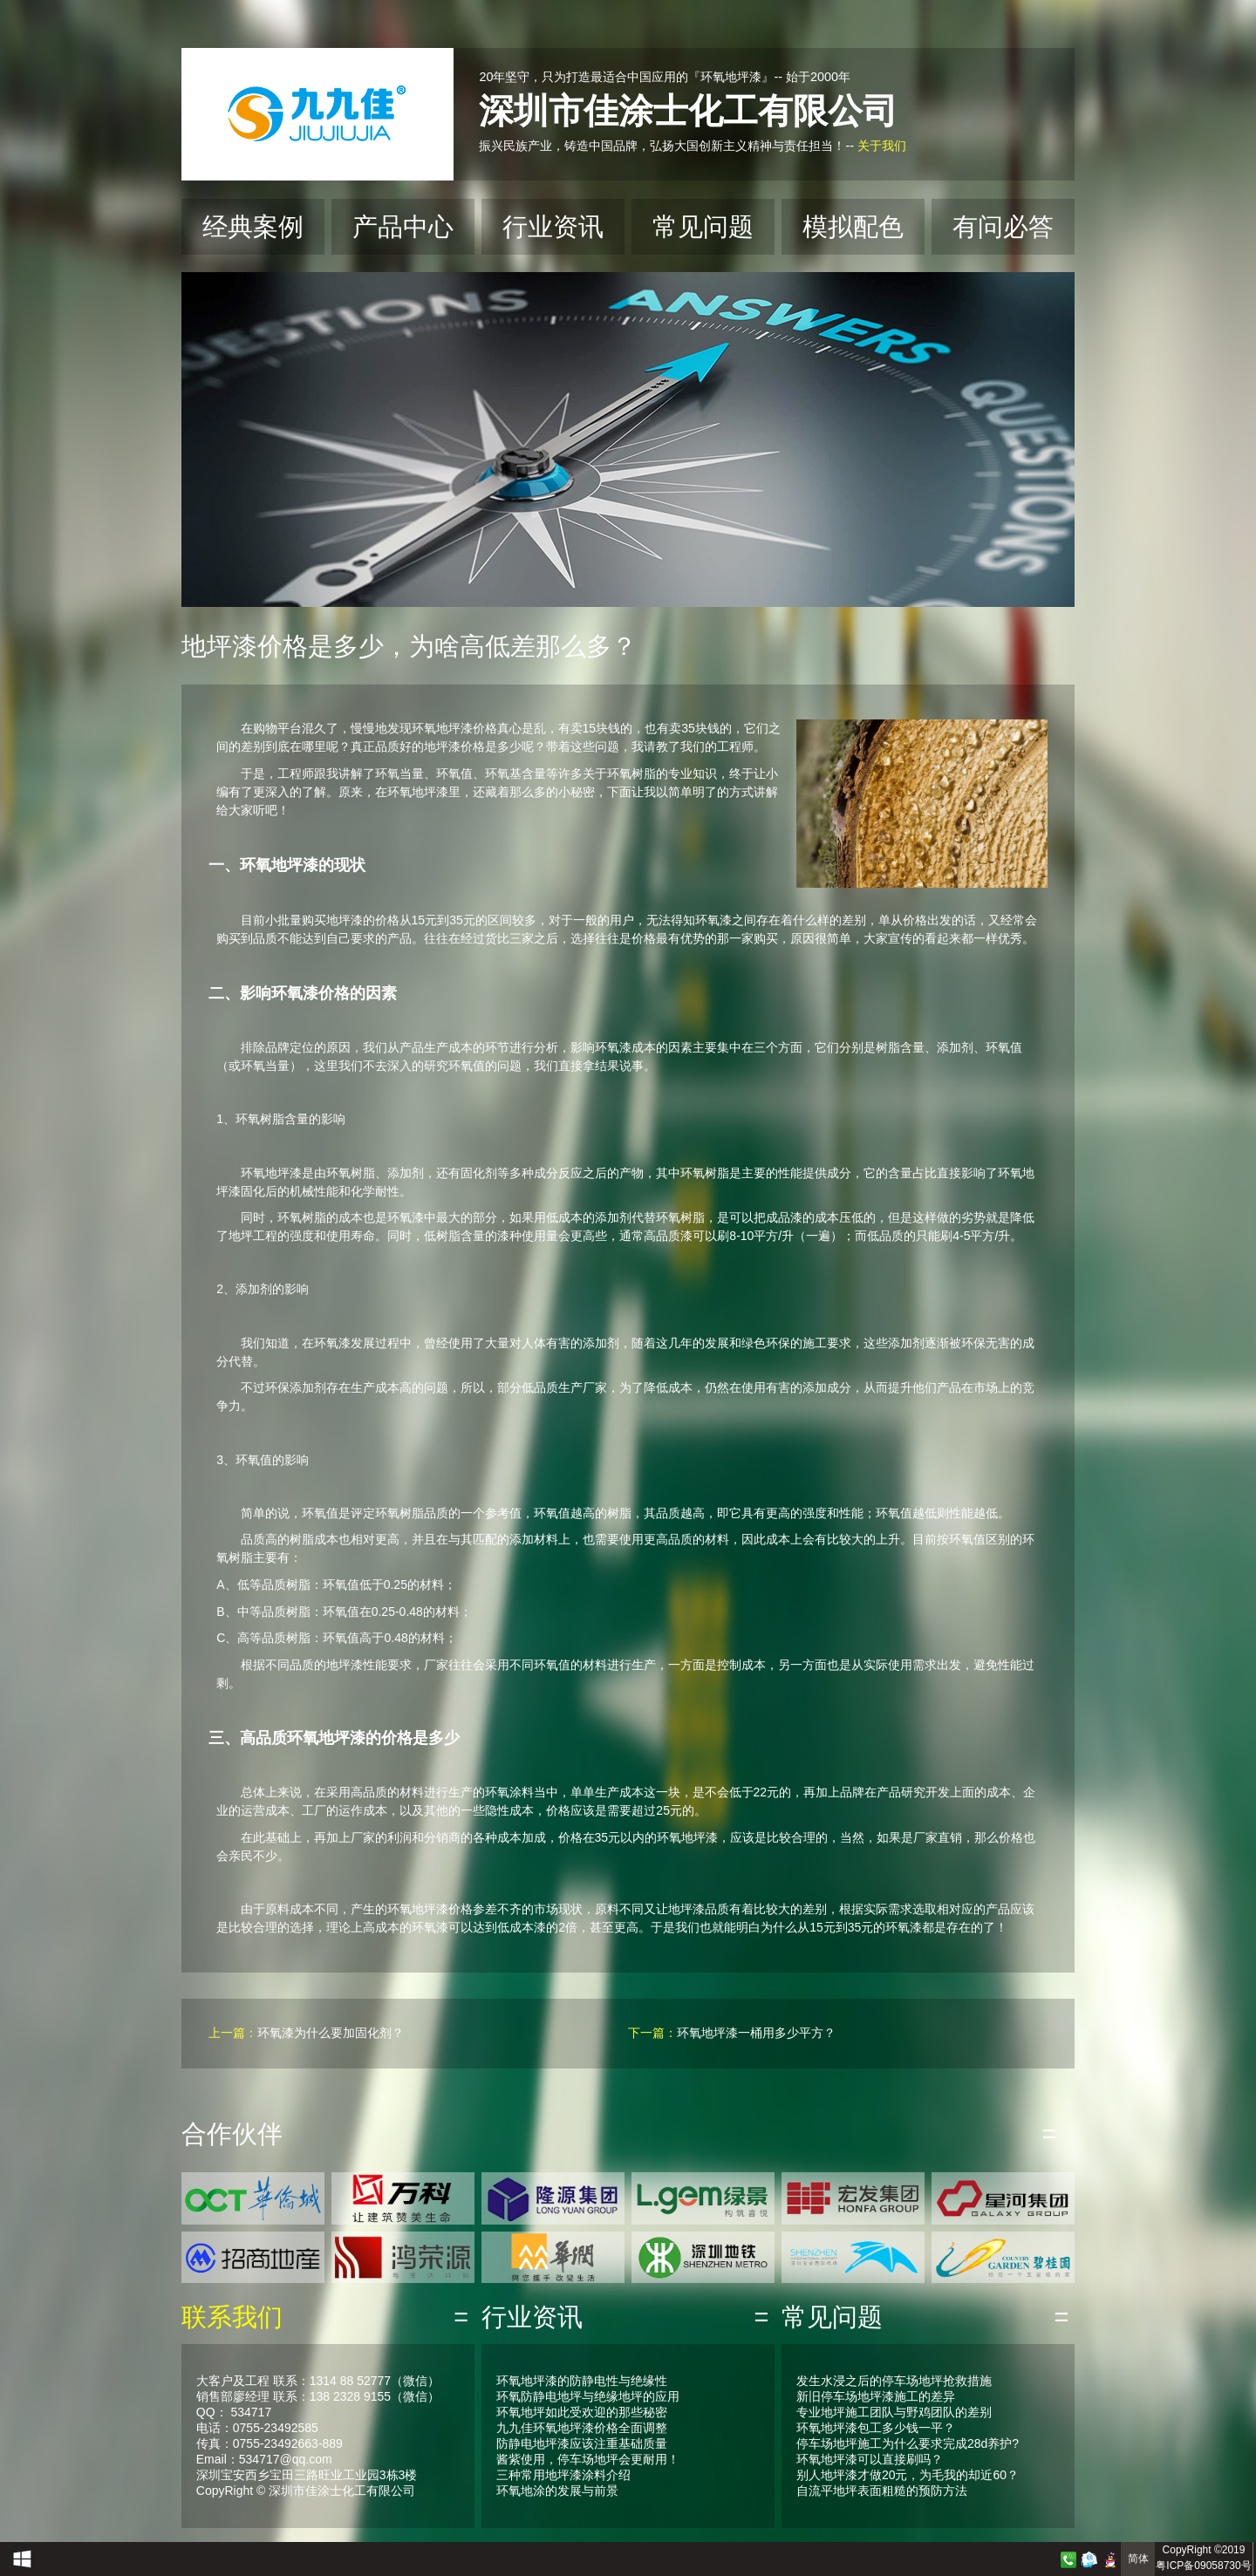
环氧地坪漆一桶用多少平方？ (756, 2033)
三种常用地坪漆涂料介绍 (563, 2475)
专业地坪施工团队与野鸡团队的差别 (894, 2412)
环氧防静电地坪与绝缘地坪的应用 (587, 2396)
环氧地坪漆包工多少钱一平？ (875, 2428)
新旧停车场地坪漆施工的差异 (875, 2396)
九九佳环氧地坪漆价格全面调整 (581, 2428)
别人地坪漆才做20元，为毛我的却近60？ (907, 2475)
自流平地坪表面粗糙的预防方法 (881, 2491)
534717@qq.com (285, 2459)
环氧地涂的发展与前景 (557, 2491)
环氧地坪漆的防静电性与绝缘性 (581, 2381)
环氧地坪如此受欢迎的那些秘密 (581, 2412)
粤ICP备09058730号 (1203, 2565)
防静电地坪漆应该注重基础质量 (581, 2443)
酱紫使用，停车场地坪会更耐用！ (587, 2459)
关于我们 (881, 146)
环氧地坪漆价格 (454, 728)
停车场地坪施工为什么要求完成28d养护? (907, 2443)
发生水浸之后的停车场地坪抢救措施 (894, 2381)
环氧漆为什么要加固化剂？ (330, 2033)
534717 (250, 2412)
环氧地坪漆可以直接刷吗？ (869, 2459)
